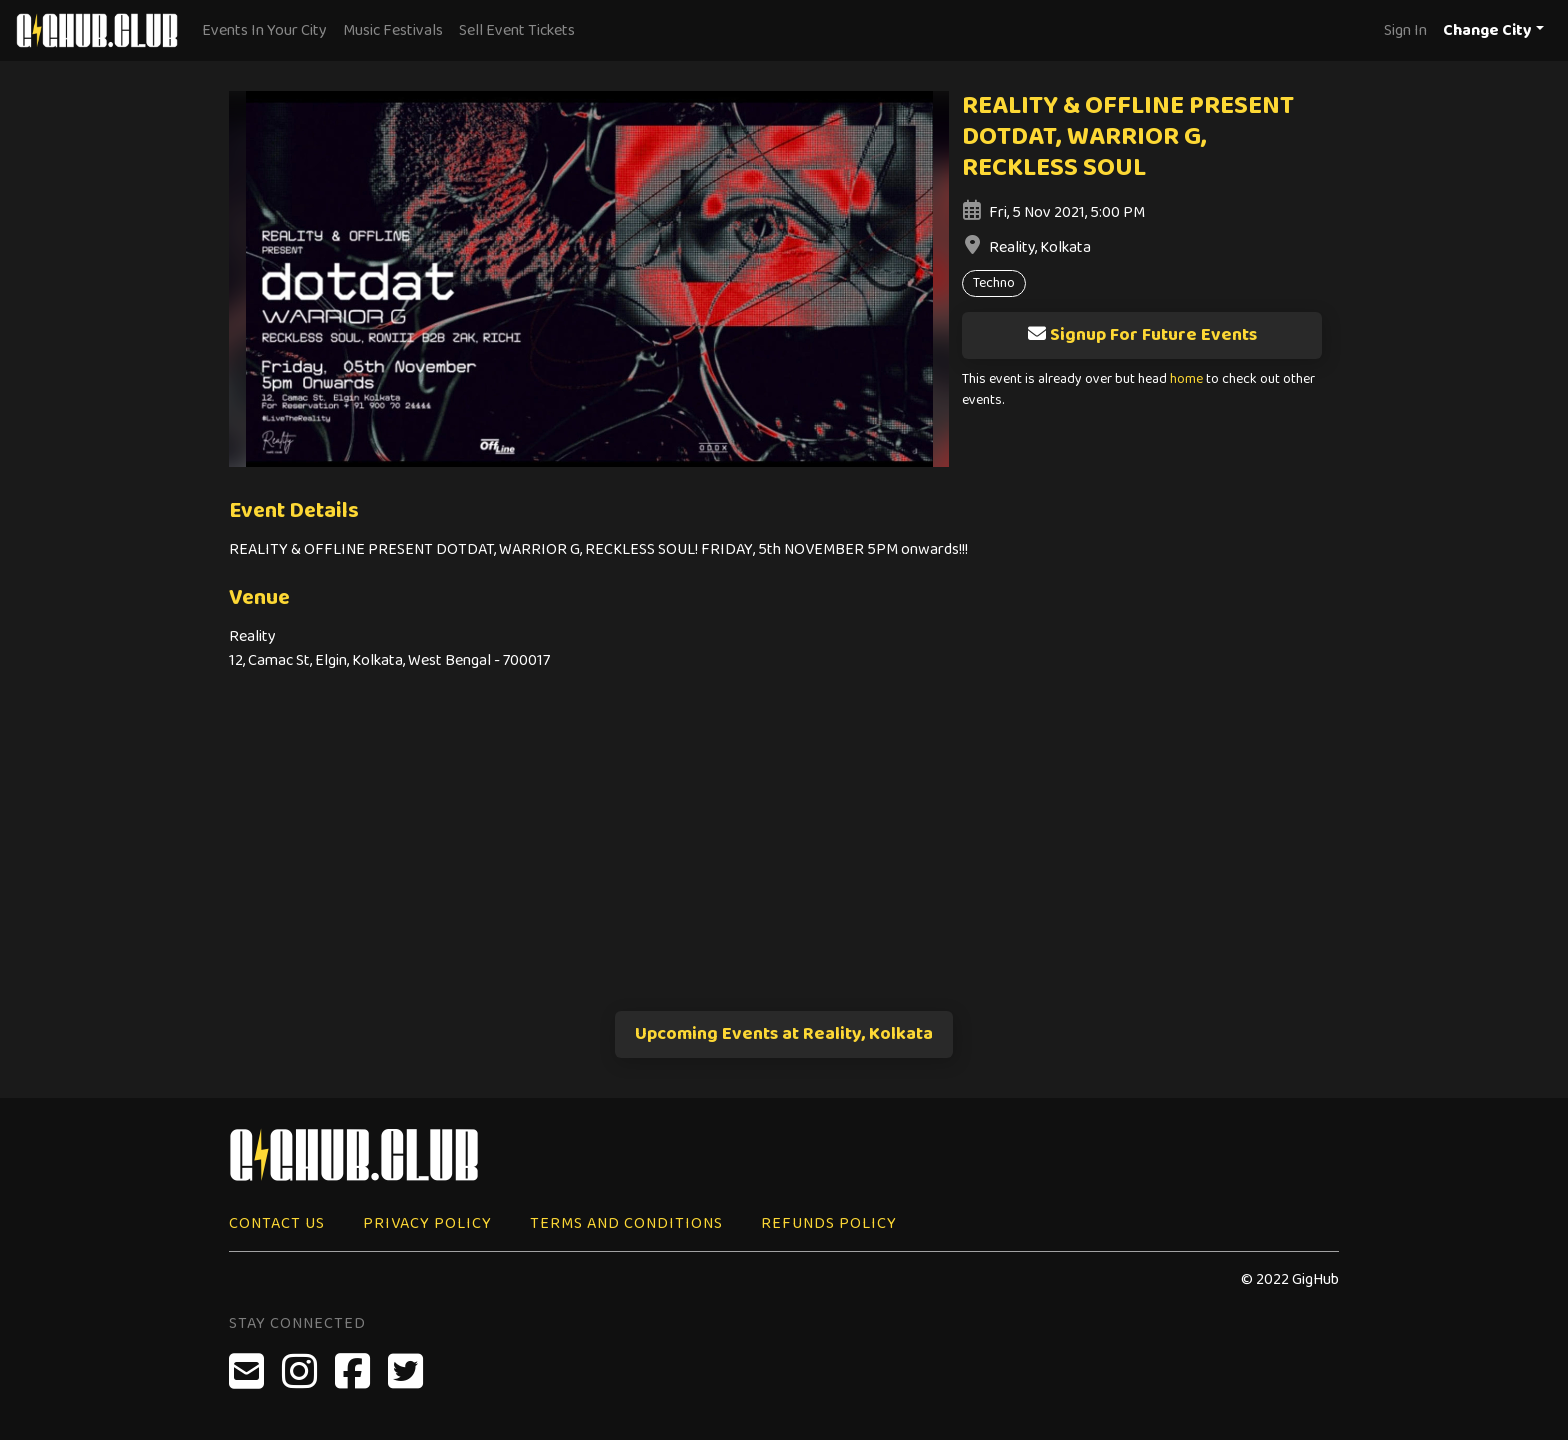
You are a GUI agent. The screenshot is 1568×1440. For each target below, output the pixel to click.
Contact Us (277, 1223)
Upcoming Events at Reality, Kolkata (784, 1034)
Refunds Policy (829, 1223)
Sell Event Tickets (517, 30)
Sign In (1405, 30)
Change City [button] (1487, 30)
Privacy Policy (427, 1223)
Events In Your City (264, 30)
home (1186, 379)
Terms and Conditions (626, 1223)
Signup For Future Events (1142, 335)
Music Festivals (393, 30)
